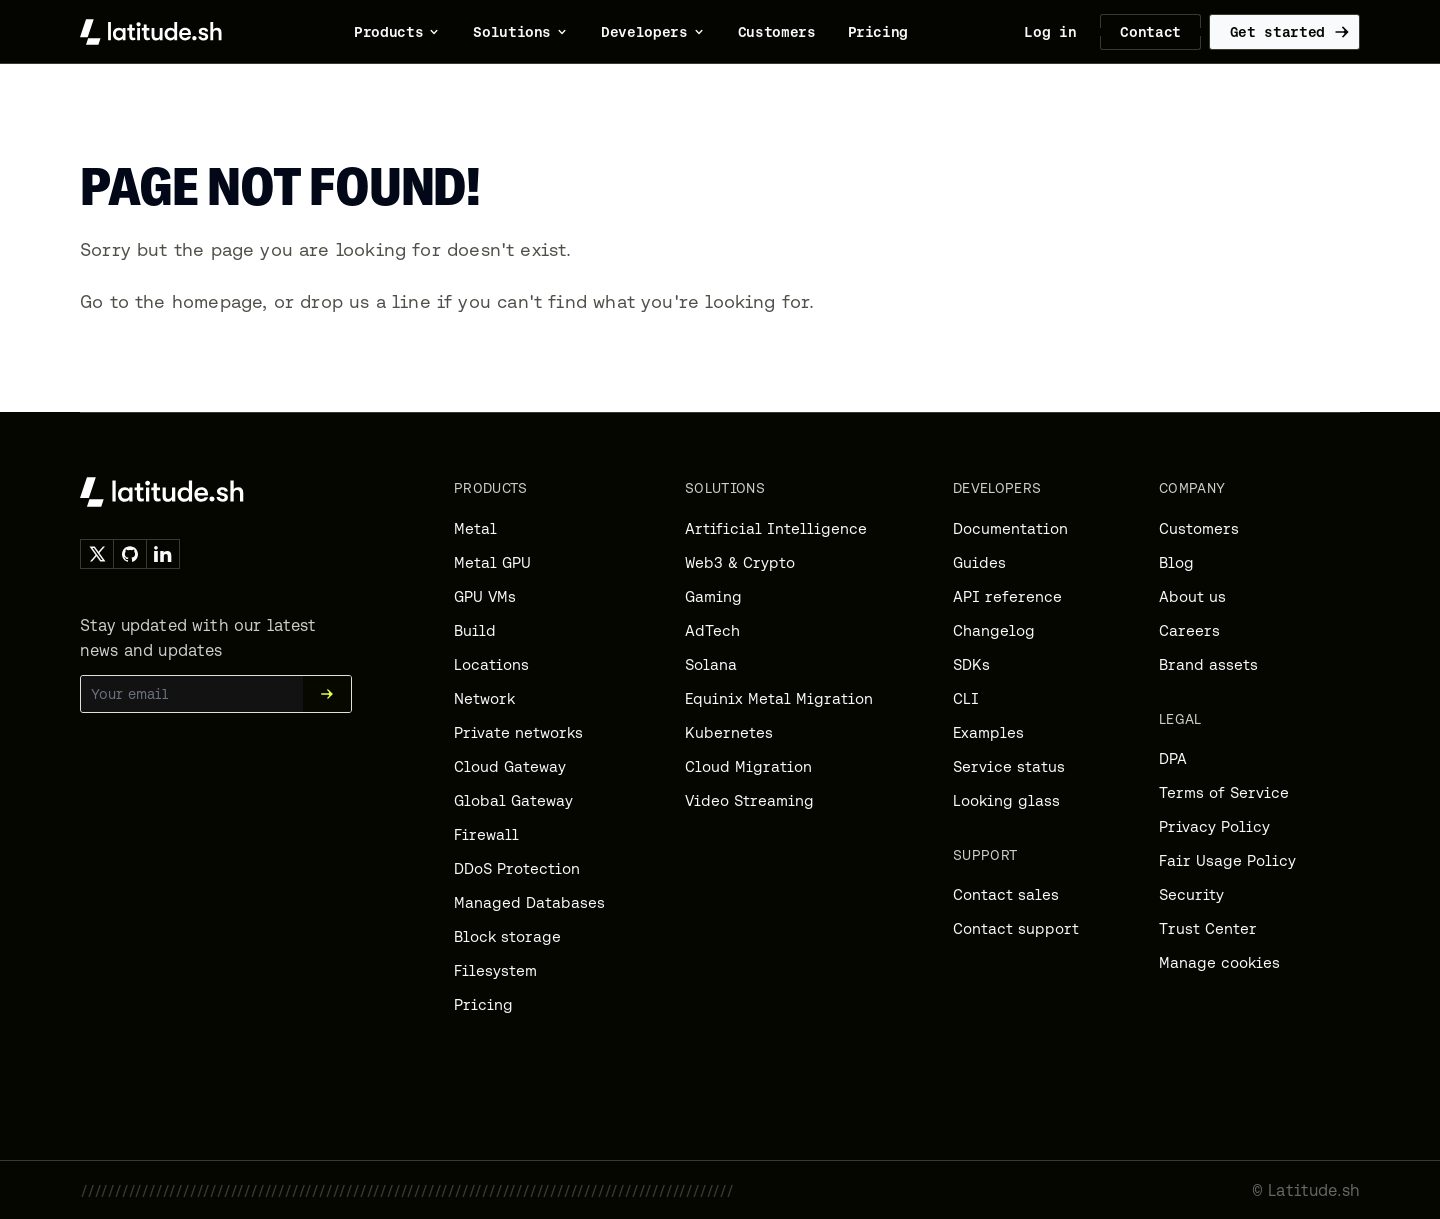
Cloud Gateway (510, 766)
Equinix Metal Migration (779, 698)
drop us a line (365, 301)
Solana (711, 664)
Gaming (713, 596)
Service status (1009, 766)
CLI (966, 698)
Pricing (483, 1004)
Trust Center (1208, 928)
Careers (1189, 630)
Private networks (518, 732)
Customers (1199, 528)
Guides (979, 562)
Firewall (486, 834)
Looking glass (1006, 800)
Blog (1176, 562)
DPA (1173, 758)
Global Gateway (513, 800)
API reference (1007, 596)
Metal (475, 528)
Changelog (994, 630)
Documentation (1010, 528)
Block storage (507, 936)
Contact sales (1006, 894)
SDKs (971, 664)
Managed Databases (529, 902)
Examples (988, 732)
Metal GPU (492, 562)
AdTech (712, 630)
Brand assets (1208, 664)
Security (1191, 894)
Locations (491, 664)
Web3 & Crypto (740, 562)
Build (475, 630)
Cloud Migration (748, 766)
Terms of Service (1224, 792)
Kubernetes (729, 732)
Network (484, 698)
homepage (217, 301)
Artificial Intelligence (776, 528)
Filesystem (495, 970)
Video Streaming (749, 800)
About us (1192, 596)
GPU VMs (485, 596)
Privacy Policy (1214, 826)
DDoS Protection (517, 868)
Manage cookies (1219, 962)
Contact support (1016, 928)
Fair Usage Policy (1227, 860)
